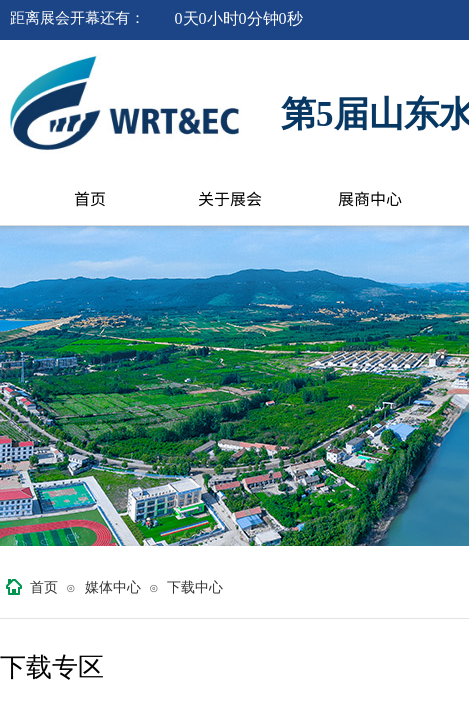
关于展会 (230, 198)
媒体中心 (113, 587)
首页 (90, 198)
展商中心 (370, 198)
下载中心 (195, 587)
